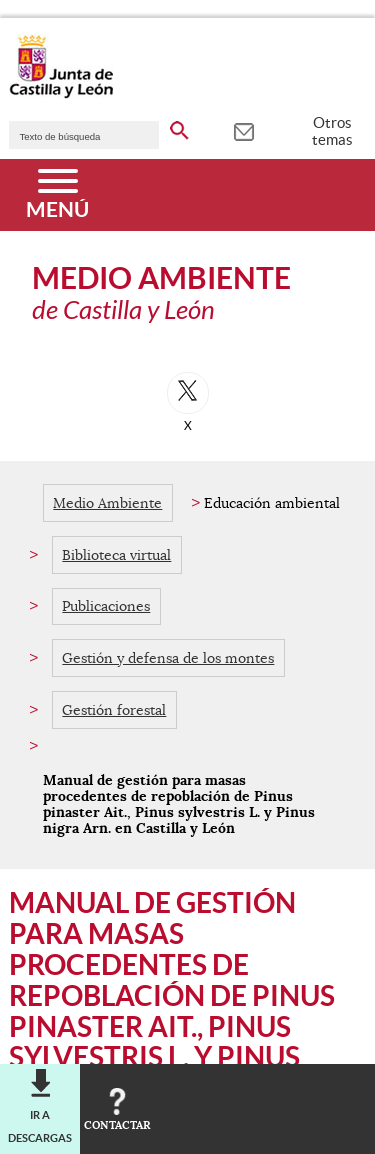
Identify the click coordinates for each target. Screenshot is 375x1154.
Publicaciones (106, 606)
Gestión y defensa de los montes (168, 658)
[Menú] (57, 195)
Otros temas (332, 131)
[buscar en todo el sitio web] (179, 127)
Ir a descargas (40, 1126)
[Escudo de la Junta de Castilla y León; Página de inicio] (61, 94)
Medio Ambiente (107, 503)
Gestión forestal (114, 710)
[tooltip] (243, 130)
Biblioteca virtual (116, 555)
